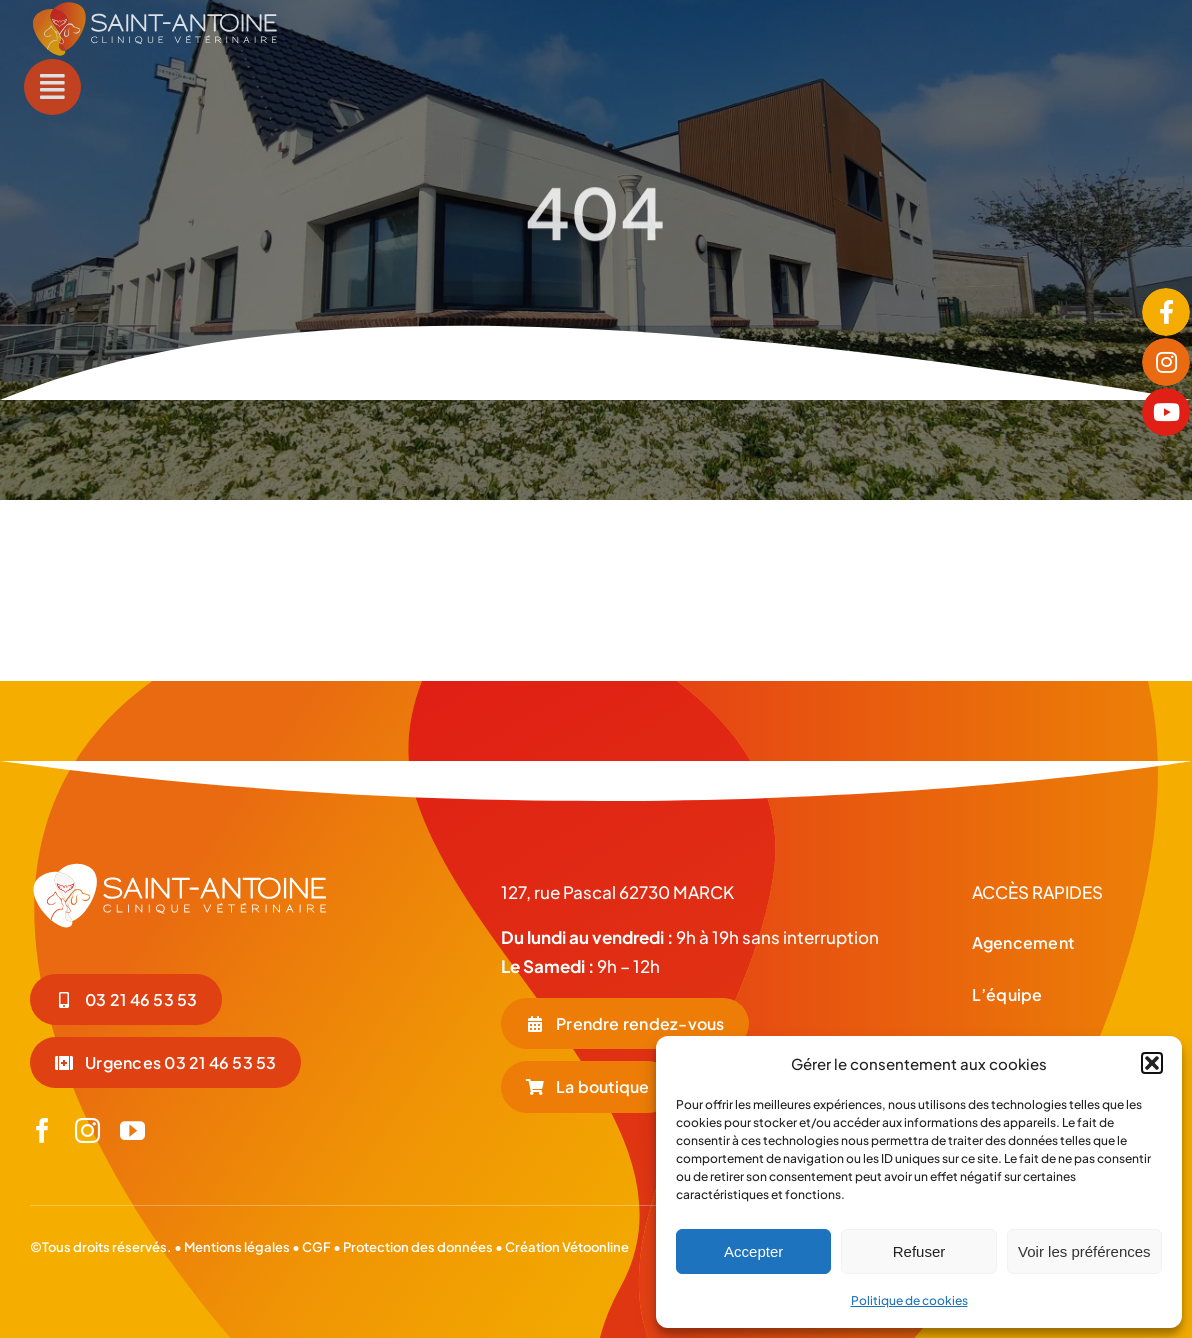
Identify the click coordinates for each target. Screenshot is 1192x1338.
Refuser (919, 1251)
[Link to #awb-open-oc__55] (52, 87)
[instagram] (87, 1130)
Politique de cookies (909, 1300)
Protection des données (418, 1247)
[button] (1152, 1063)
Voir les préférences (1084, 1251)
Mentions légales (237, 1247)
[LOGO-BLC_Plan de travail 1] (180, 869)
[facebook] (42, 1130)
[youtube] (132, 1130)
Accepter (753, 1251)
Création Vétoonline (567, 1247)
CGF (315, 1247)
